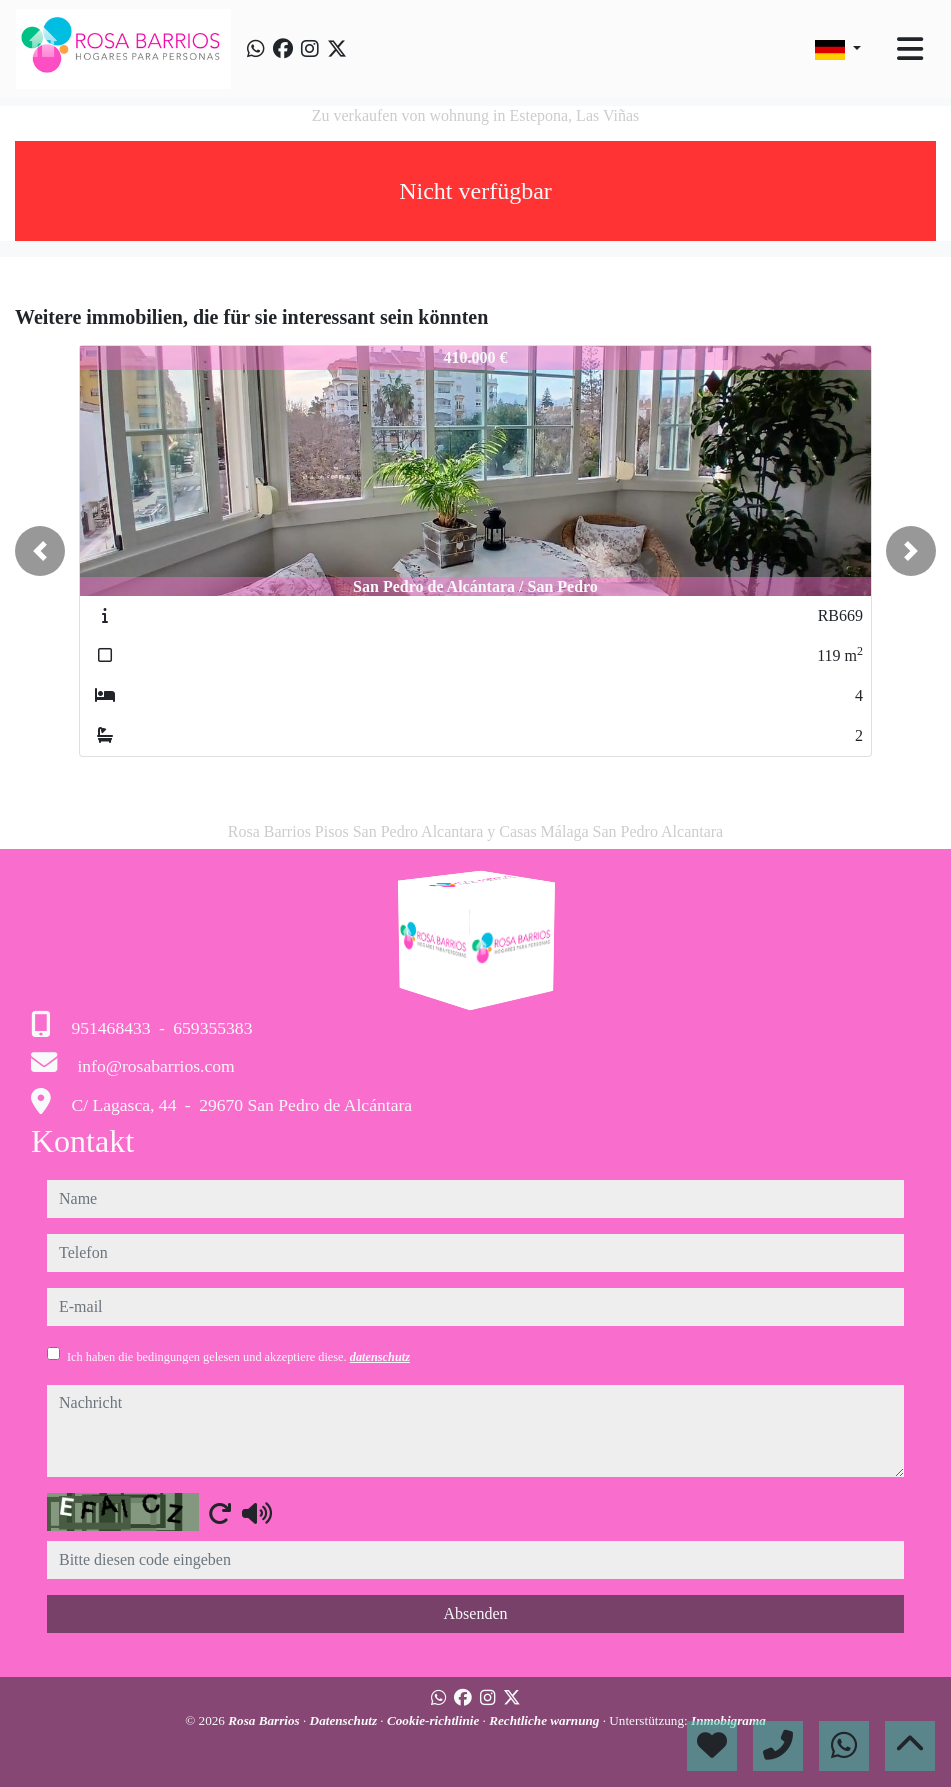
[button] (40, 551)
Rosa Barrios (265, 1720)
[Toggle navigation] (910, 49)
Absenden (476, 1613)
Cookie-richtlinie (435, 1720)
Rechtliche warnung (546, 1720)
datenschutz (380, 1357)
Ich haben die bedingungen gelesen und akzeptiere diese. (238, 1357)
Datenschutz (345, 1720)
